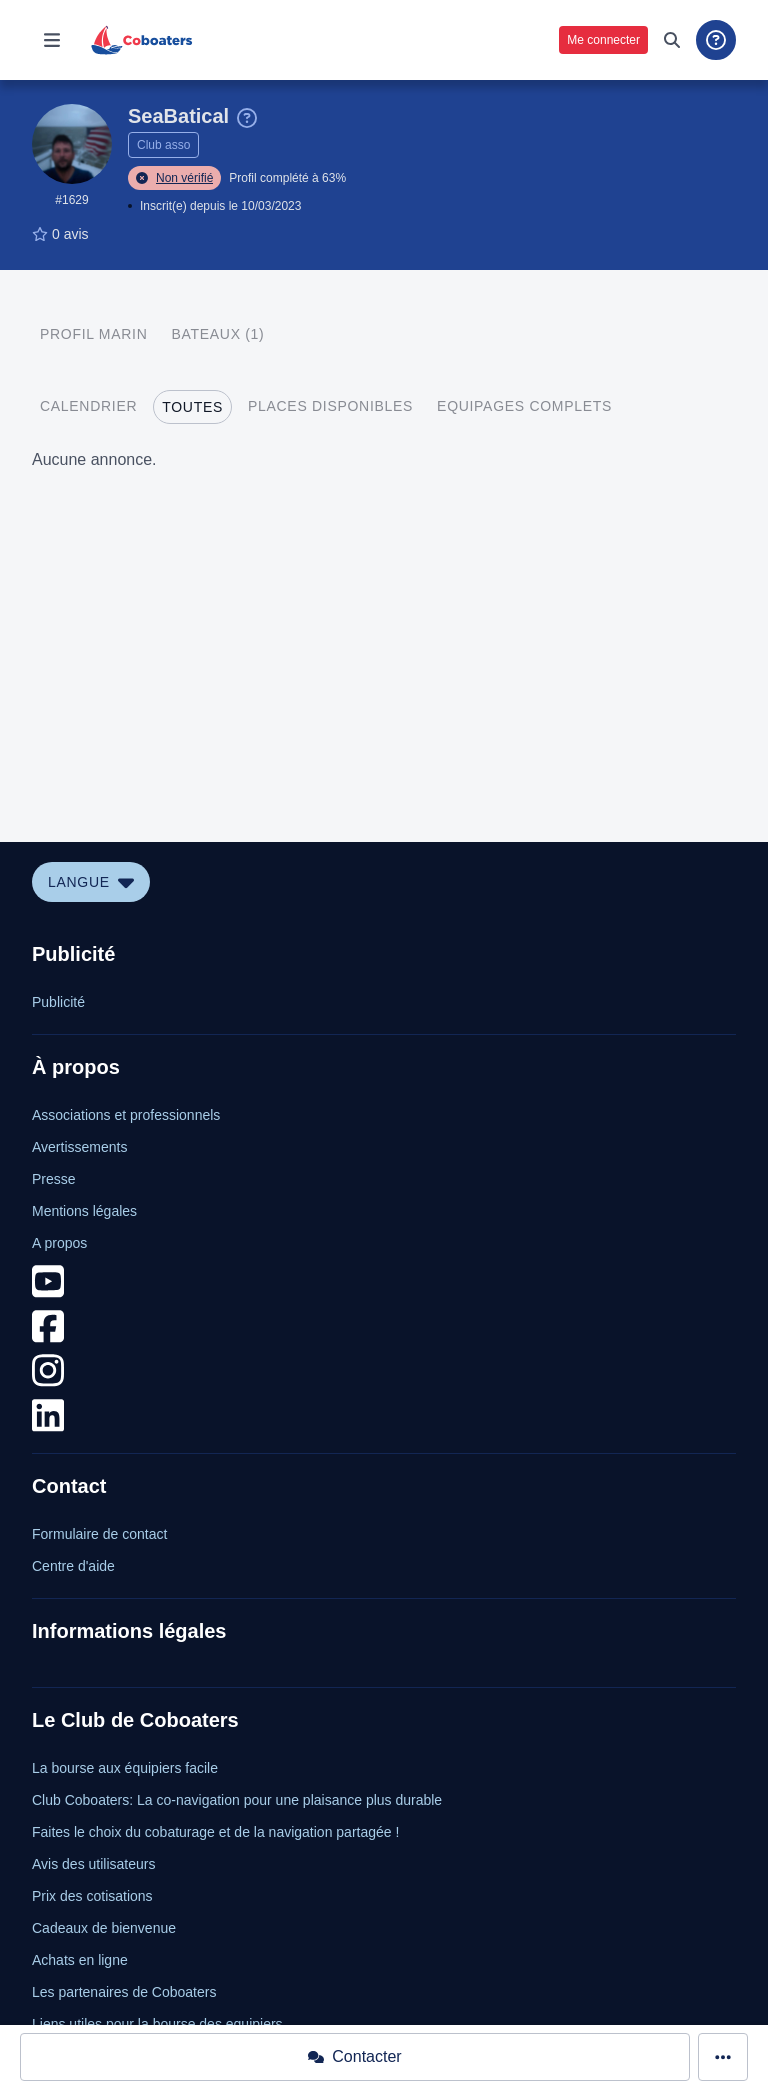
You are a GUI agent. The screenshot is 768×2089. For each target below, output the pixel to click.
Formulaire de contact (99, 1534)
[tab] (93, 334)
